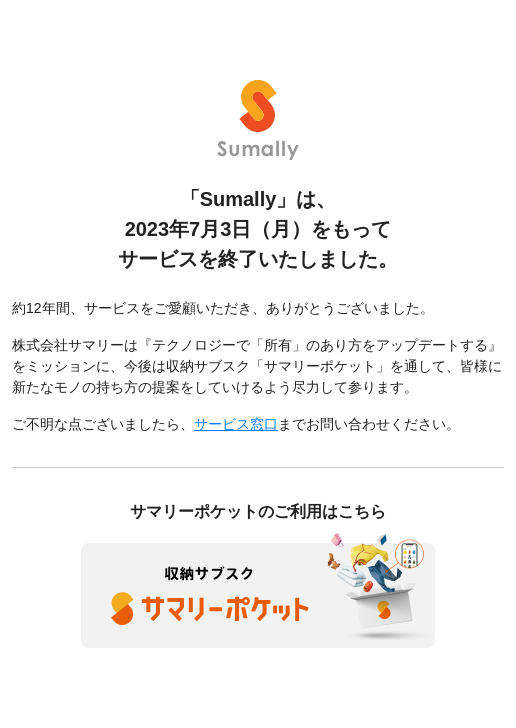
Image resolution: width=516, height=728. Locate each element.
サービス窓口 (236, 424)
